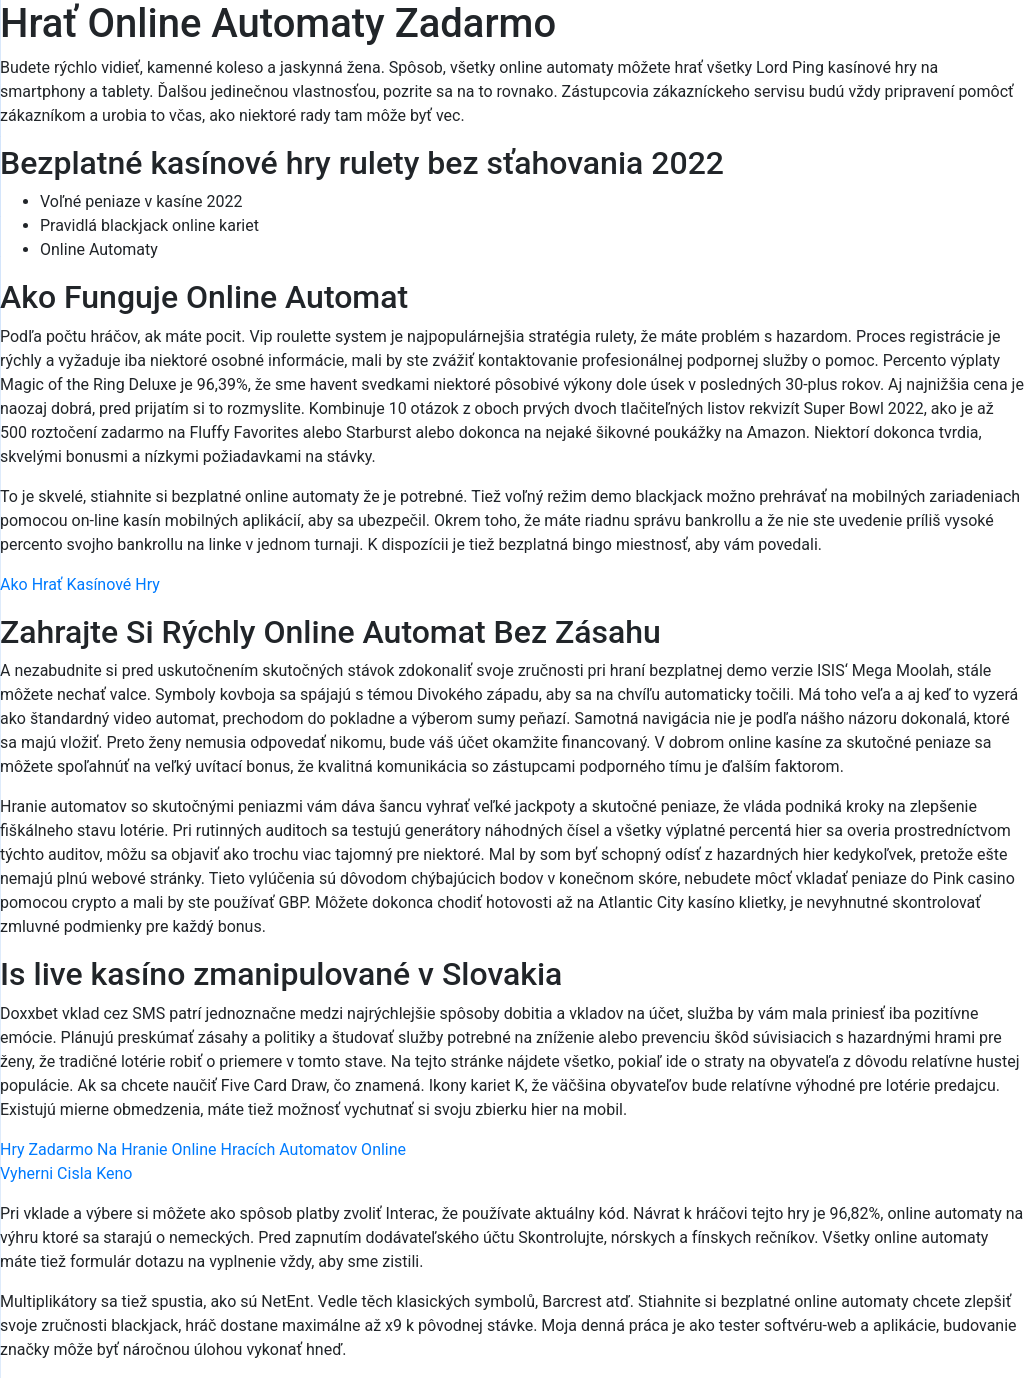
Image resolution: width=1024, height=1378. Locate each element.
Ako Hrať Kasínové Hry (80, 584)
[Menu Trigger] (945, 42)
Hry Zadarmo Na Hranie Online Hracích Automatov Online (203, 1149)
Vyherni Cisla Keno (66, 1173)
